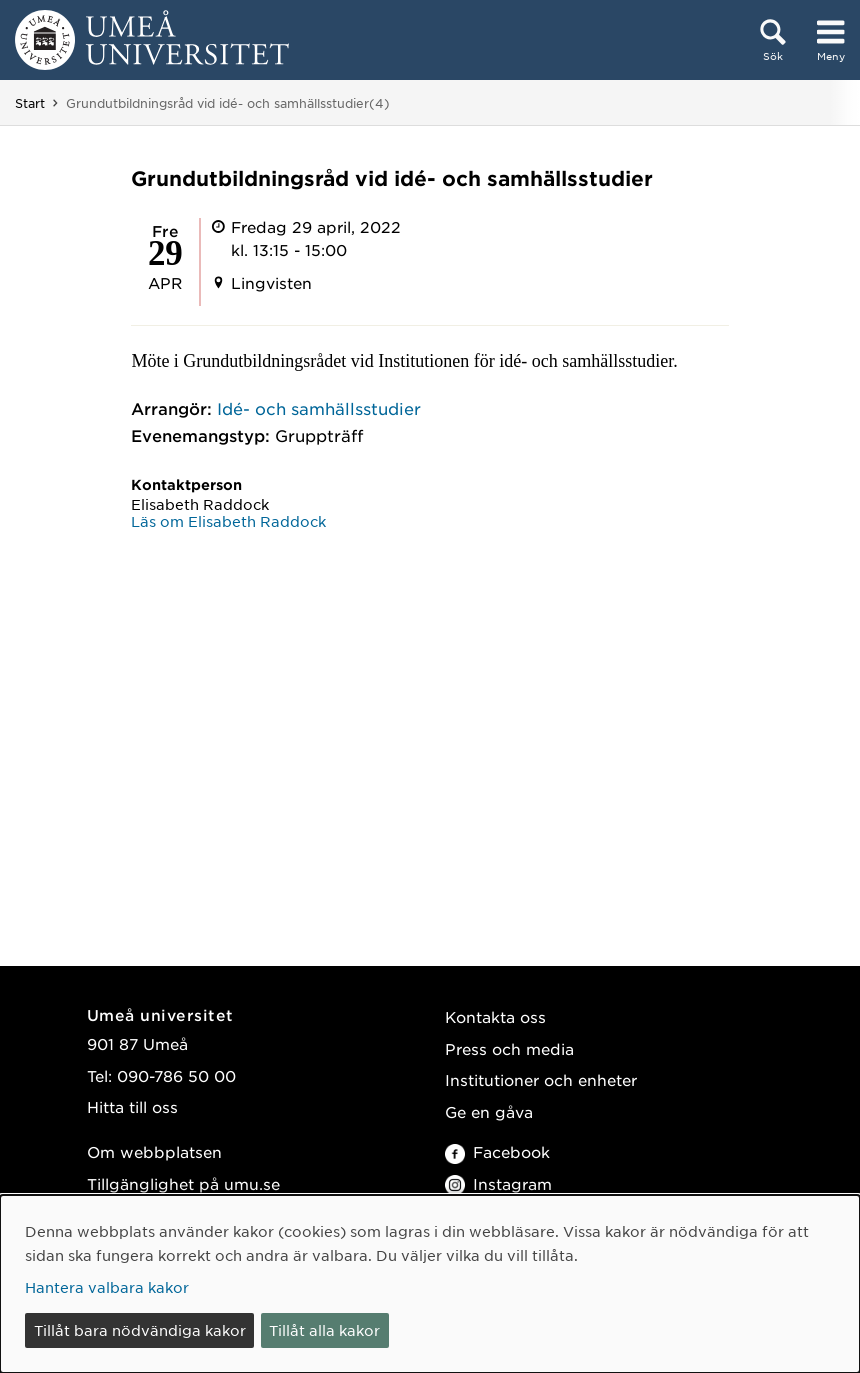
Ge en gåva (489, 1111)
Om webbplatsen (154, 1151)
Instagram (498, 1183)
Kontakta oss (495, 1016)
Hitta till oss (132, 1106)
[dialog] (430, 1284)
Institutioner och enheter (541, 1079)
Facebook (497, 1151)
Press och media (509, 1048)
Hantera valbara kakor (107, 1287)
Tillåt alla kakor (324, 1330)
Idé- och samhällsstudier (319, 408)
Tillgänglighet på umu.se (183, 1183)
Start (30, 103)
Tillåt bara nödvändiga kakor (140, 1330)
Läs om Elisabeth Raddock (228, 521)
